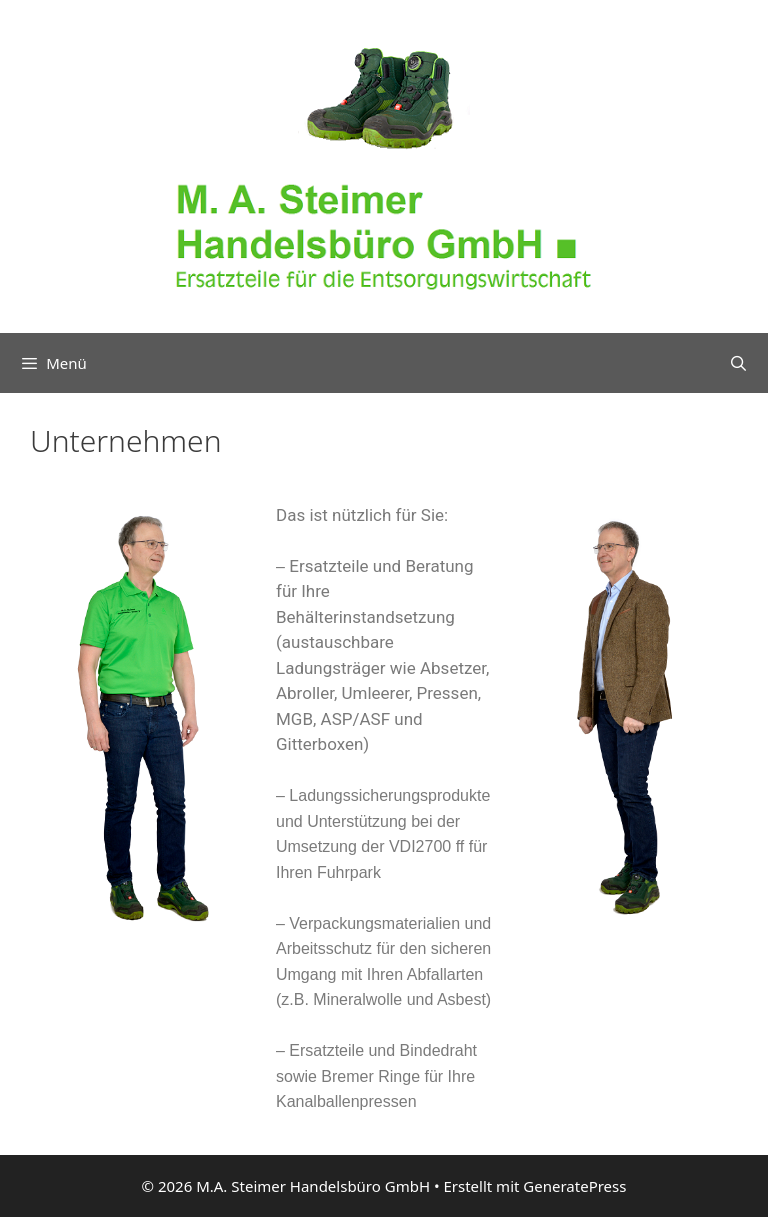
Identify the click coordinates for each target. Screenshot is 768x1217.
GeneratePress (574, 1186)
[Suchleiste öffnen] (738, 363)
